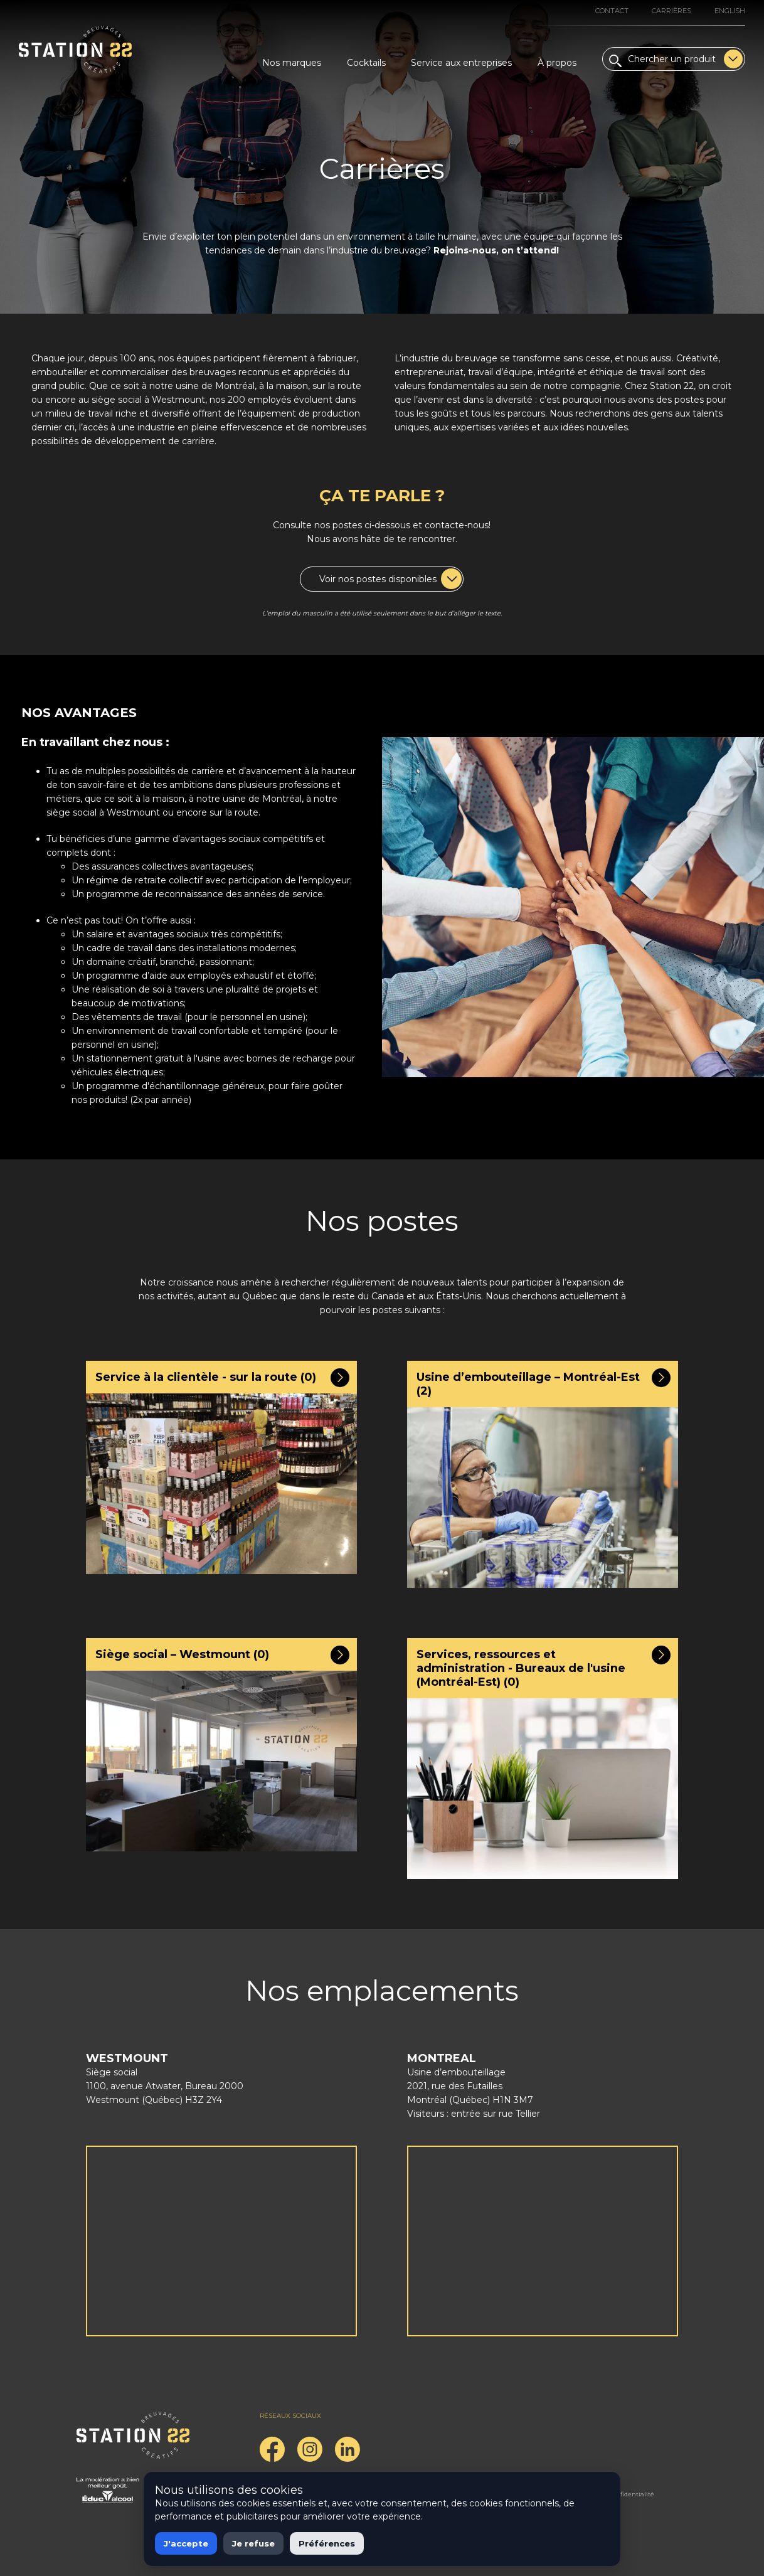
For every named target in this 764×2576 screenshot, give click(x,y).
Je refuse (253, 2543)
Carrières (671, 10)
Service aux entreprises (461, 62)
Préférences (327, 2543)
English (729, 10)
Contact (612, 10)
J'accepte (186, 2543)
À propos (557, 62)
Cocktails (366, 62)
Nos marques (291, 62)
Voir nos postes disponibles (390, 578)
